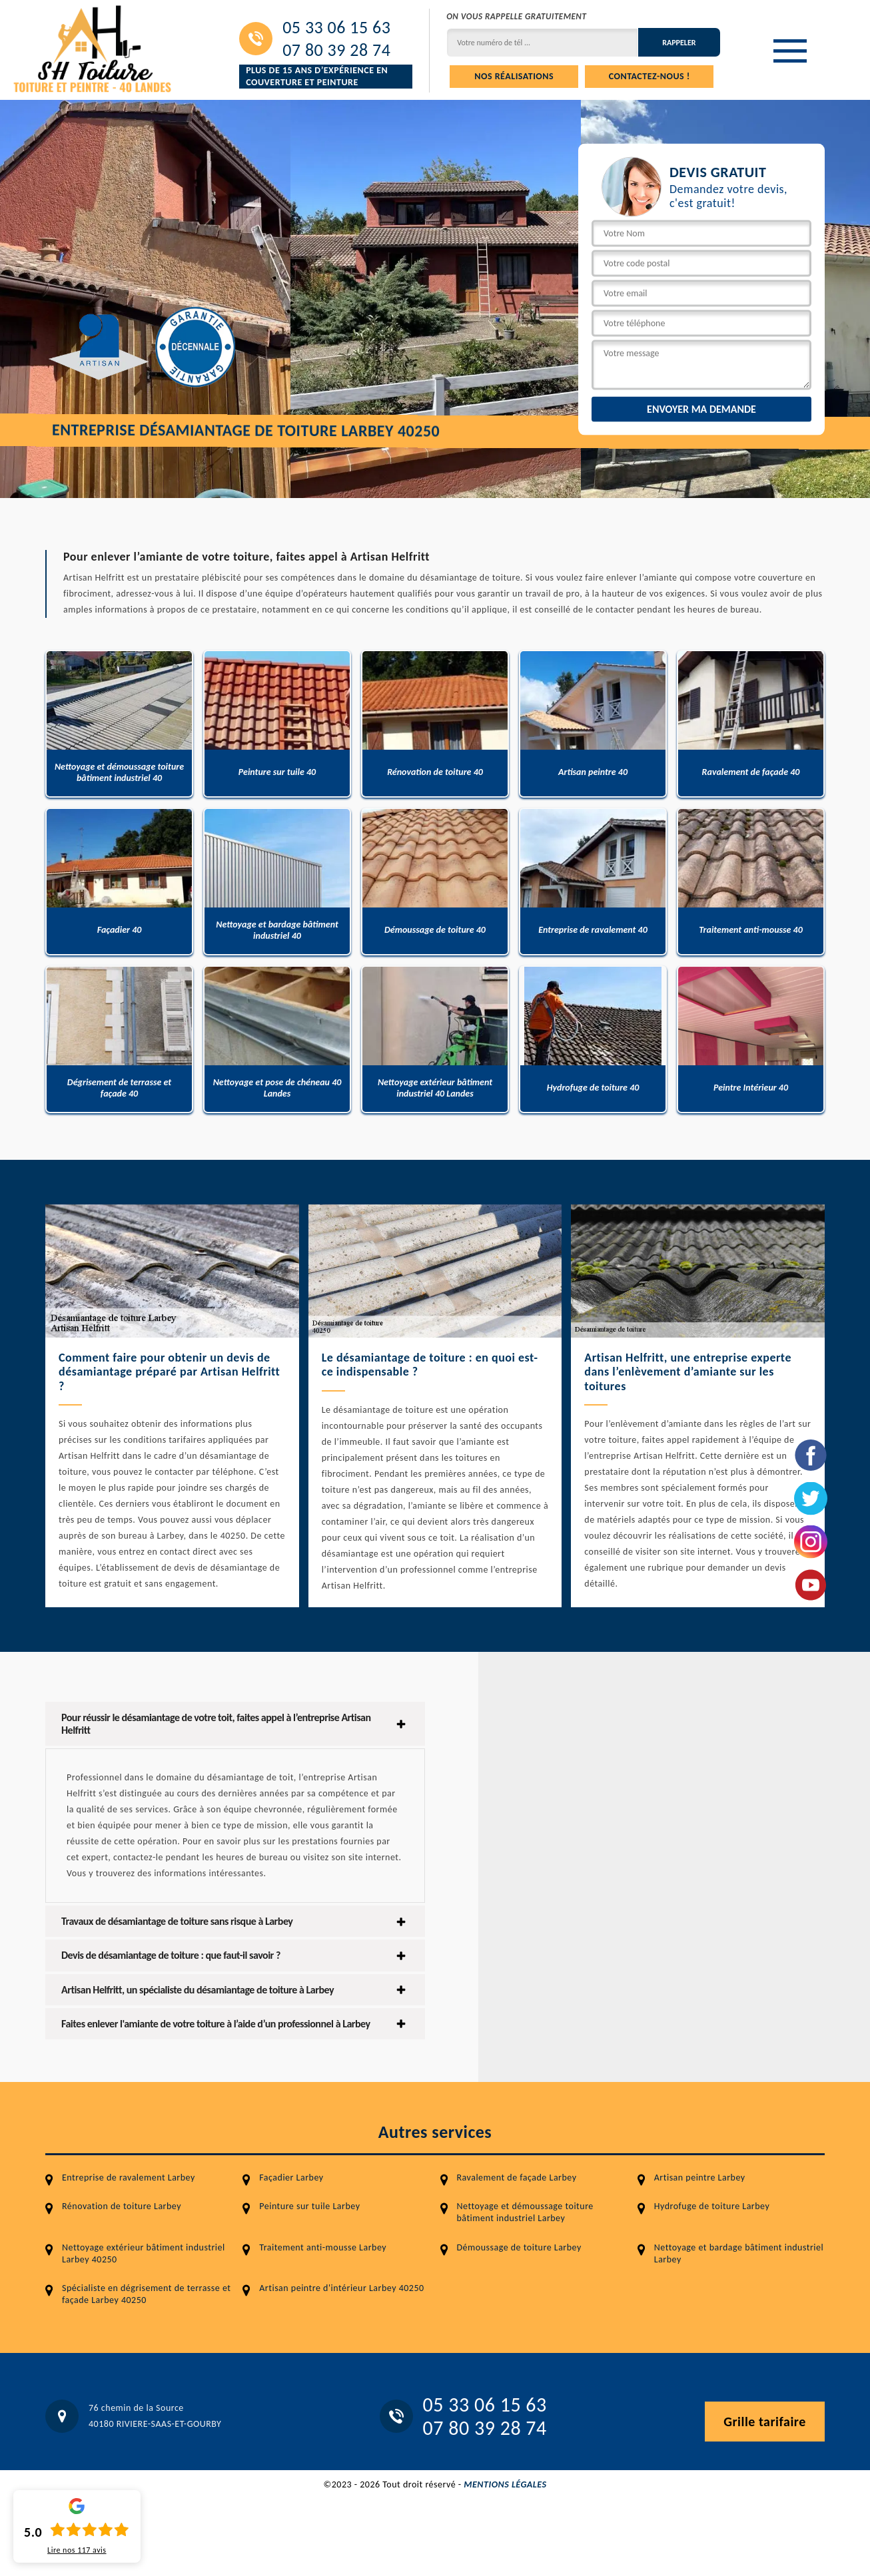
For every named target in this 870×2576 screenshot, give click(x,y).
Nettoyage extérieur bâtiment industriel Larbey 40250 (143, 2253)
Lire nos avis (76, 2550)
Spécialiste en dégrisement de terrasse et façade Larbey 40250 (146, 2294)
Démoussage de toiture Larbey (519, 2247)
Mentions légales (505, 2484)
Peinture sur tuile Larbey (309, 2206)
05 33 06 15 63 (336, 27)
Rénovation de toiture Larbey (121, 2206)
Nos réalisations (514, 76)
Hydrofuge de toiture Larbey (712, 2206)
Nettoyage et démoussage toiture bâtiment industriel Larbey (525, 2212)
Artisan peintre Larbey (699, 2177)
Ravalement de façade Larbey (517, 2177)
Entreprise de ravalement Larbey (128, 2177)
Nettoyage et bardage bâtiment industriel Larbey (739, 2253)
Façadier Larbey (291, 2177)
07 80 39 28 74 (336, 50)
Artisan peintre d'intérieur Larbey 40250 (341, 2288)
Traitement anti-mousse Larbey (322, 2247)
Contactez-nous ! (649, 76)
